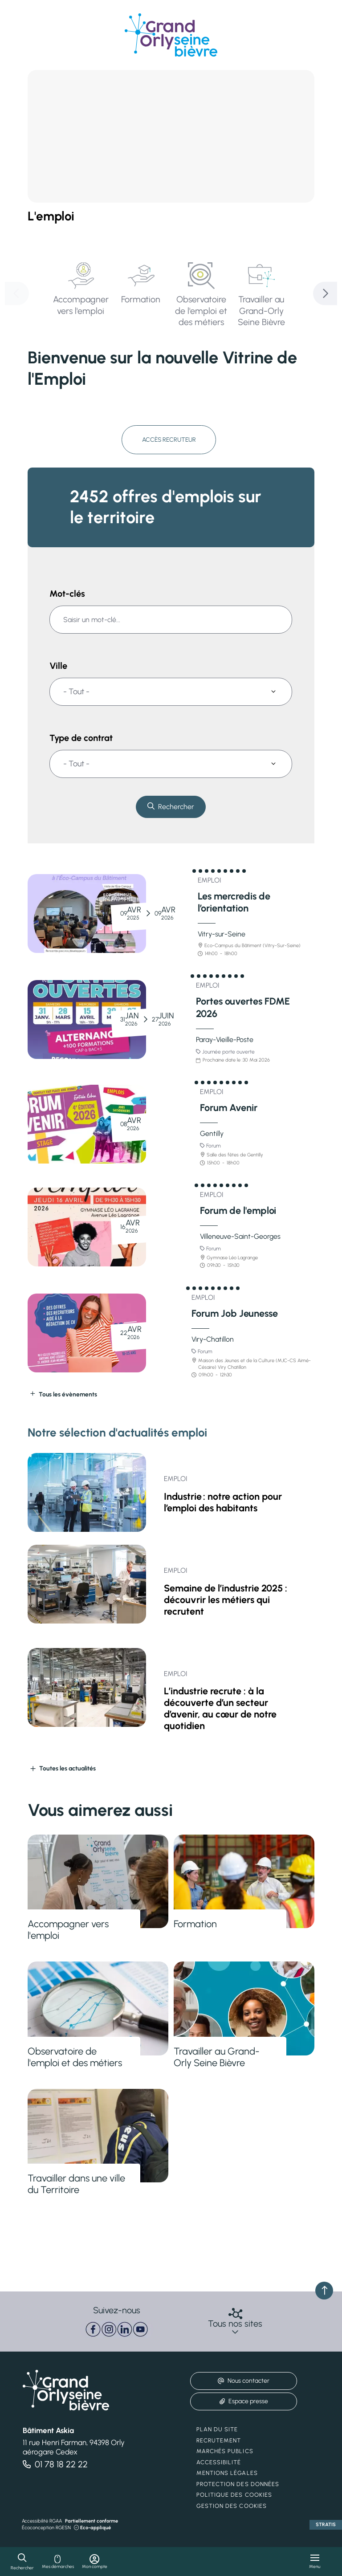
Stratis (326, 2523)
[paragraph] (117, 2327)
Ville (58, 666)
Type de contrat (81, 738)
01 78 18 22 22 (61, 2462)
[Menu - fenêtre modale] (314, 2561)
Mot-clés (67, 594)
